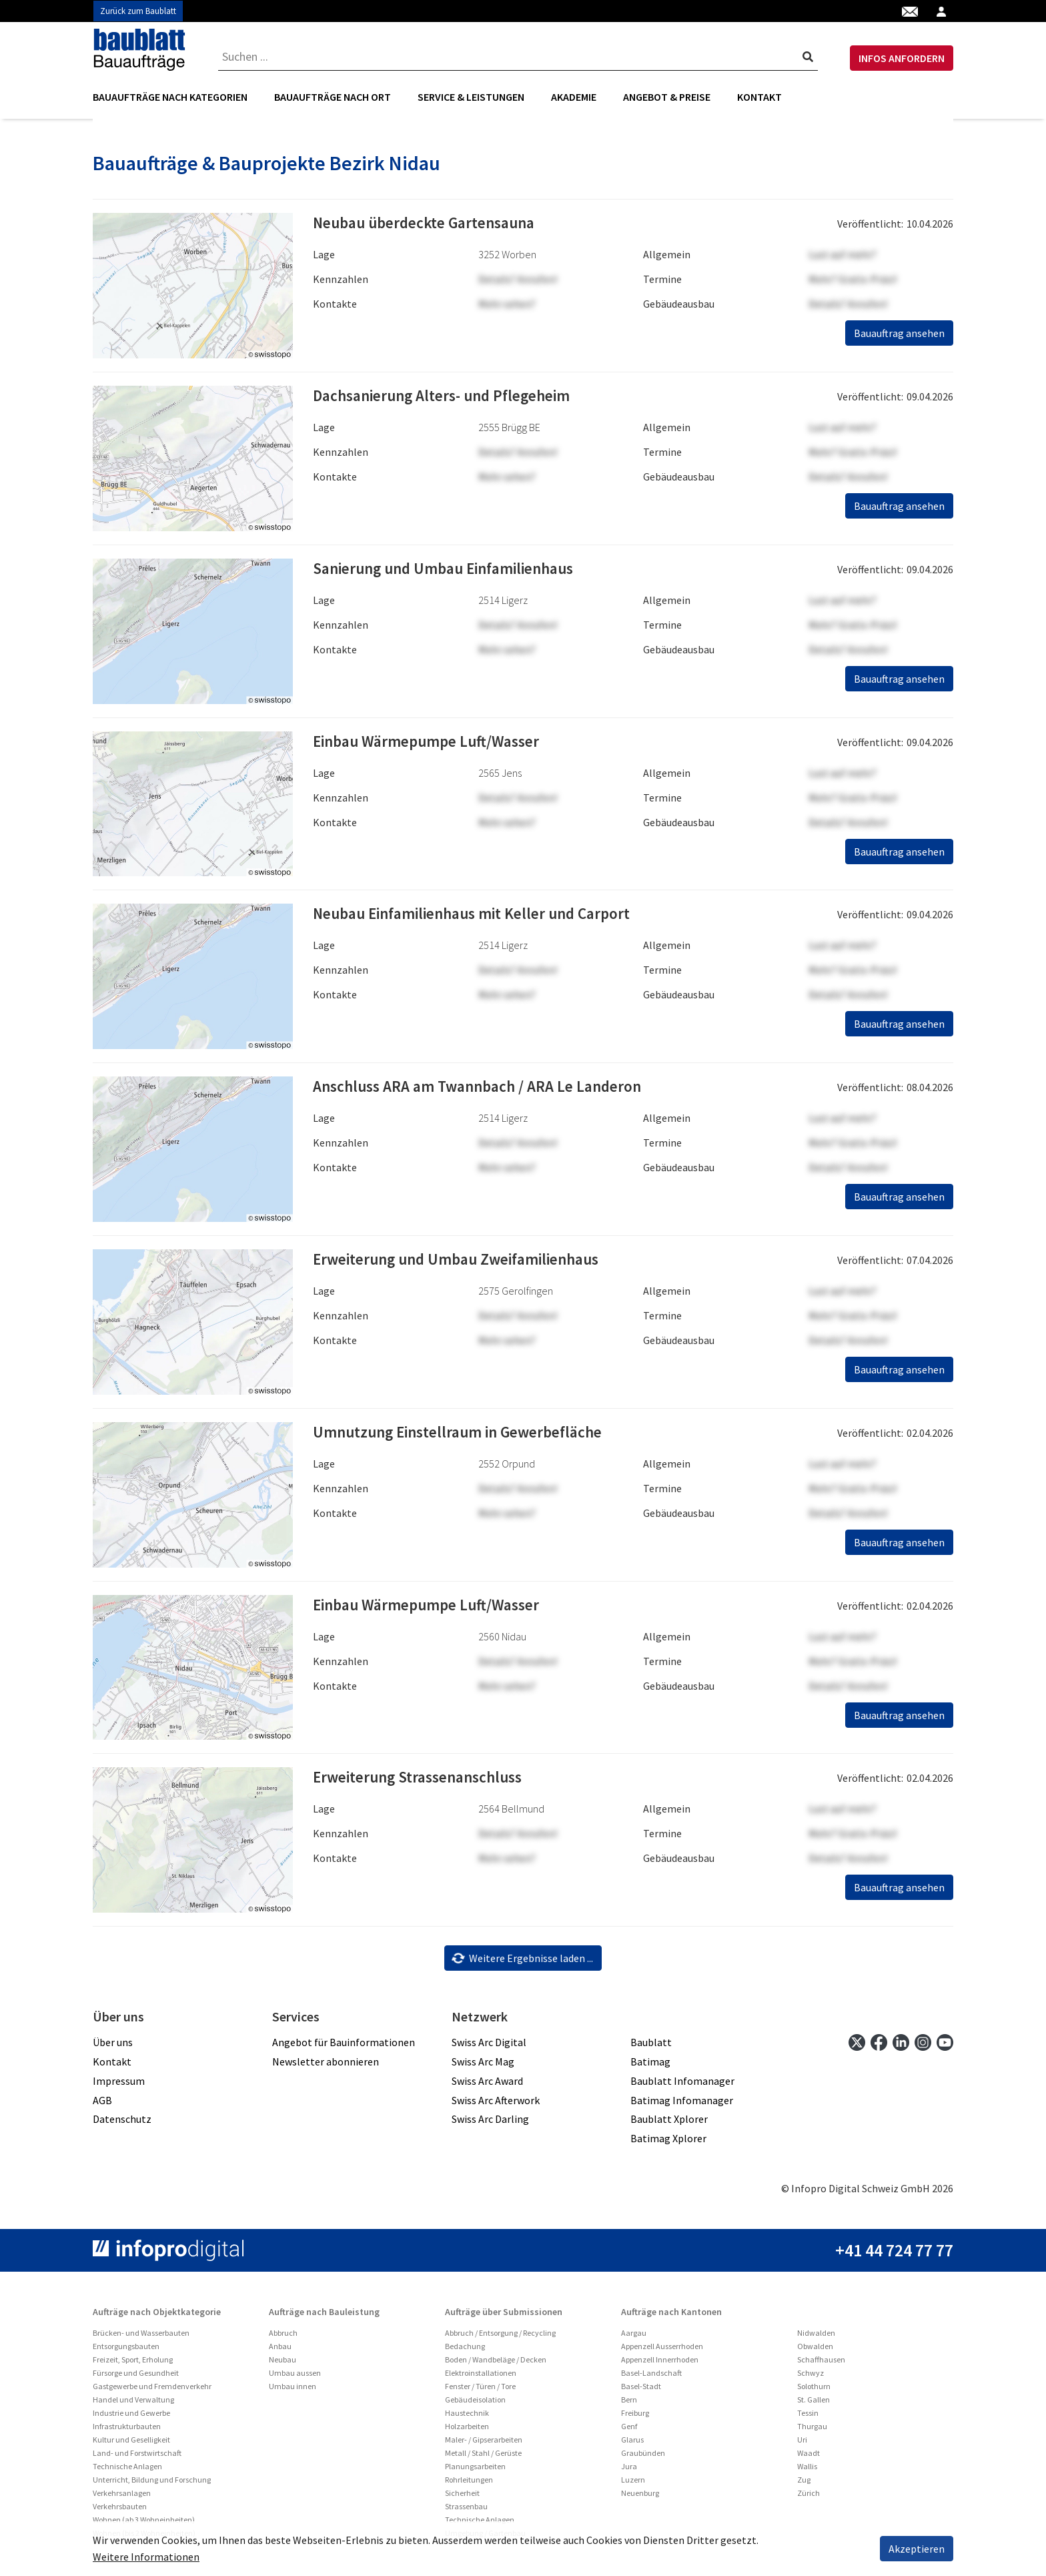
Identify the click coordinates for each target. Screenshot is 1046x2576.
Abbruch (283, 2337)
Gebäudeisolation (475, 2404)
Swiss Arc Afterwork (496, 2104)
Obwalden (815, 2351)
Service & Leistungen (471, 96)
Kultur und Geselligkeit (131, 2444)
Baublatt (651, 2046)
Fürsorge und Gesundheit (136, 2377)
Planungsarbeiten (475, 2471)
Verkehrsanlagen (122, 2498)
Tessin (808, 2417)
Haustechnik (467, 2417)
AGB (102, 2104)
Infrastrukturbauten (127, 2431)
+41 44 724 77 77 (894, 2254)
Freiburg (635, 2417)
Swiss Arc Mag (483, 2066)
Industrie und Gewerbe (131, 2417)
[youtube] (945, 2046)
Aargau (633, 2337)
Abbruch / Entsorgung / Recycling (500, 2337)
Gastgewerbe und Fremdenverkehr (152, 2391)
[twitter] (857, 2046)
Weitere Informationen (146, 2556)
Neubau (282, 2364)
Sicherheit (462, 2498)
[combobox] (518, 56)
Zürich (808, 2498)
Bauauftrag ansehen (899, 337)
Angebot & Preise (666, 96)
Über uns (113, 2046)
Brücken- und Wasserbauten (141, 2337)
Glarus (632, 2444)
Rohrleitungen (469, 2484)
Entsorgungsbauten (126, 2351)
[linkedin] (901, 2046)
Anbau (280, 2351)
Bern (629, 2404)
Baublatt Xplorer (669, 2123)
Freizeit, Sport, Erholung (133, 2364)
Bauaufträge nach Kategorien (170, 96)
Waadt (808, 2458)
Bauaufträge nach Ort (332, 96)
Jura (629, 2471)
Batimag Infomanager (681, 2104)
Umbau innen (292, 2391)
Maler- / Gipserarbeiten (483, 2444)
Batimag (650, 2066)
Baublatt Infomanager (682, 2085)
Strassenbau (466, 2511)
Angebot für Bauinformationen (343, 2046)
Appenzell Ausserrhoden (662, 2351)
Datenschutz (122, 2123)
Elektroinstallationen (480, 2377)
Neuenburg (640, 2498)
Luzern (633, 2484)
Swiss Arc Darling (490, 2123)
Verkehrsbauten (120, 2511)
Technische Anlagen (127, 2471)
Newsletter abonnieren (325, 2066)
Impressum (119, 2085)
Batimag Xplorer (668, 2143)
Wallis (807, 2471)
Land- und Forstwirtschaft (137, 2458)
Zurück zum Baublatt (138, 11)
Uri (802, 2444)
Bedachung (465, 2351)
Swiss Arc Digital (489, 2046)
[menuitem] (177, 97)
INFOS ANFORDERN (902, 58)
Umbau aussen (295, 2377)
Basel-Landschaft (651, 2377)
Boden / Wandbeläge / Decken (495, 2364)
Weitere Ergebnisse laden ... (522, 1962)
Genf (629, 2431)
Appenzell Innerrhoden (659, 2364)
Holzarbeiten (467, 2431)
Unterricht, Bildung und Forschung (152, 2484)
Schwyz (810, 2377)
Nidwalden (816, 2337)
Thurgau (812, 2431)
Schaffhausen (821, 2364)
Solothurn (814, 2391)
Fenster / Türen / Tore (480, 2391)
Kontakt (759, 96)
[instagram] (923, 2046)
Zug (804, 2484)
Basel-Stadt (641, 2391)
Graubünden (643, 2458)
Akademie (573, 96)
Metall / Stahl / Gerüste (483, 2458)
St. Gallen (813, 2404)
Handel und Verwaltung (133, 2404)
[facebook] (879, 2046)
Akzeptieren (917, 2548)
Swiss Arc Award (487, 2085)
